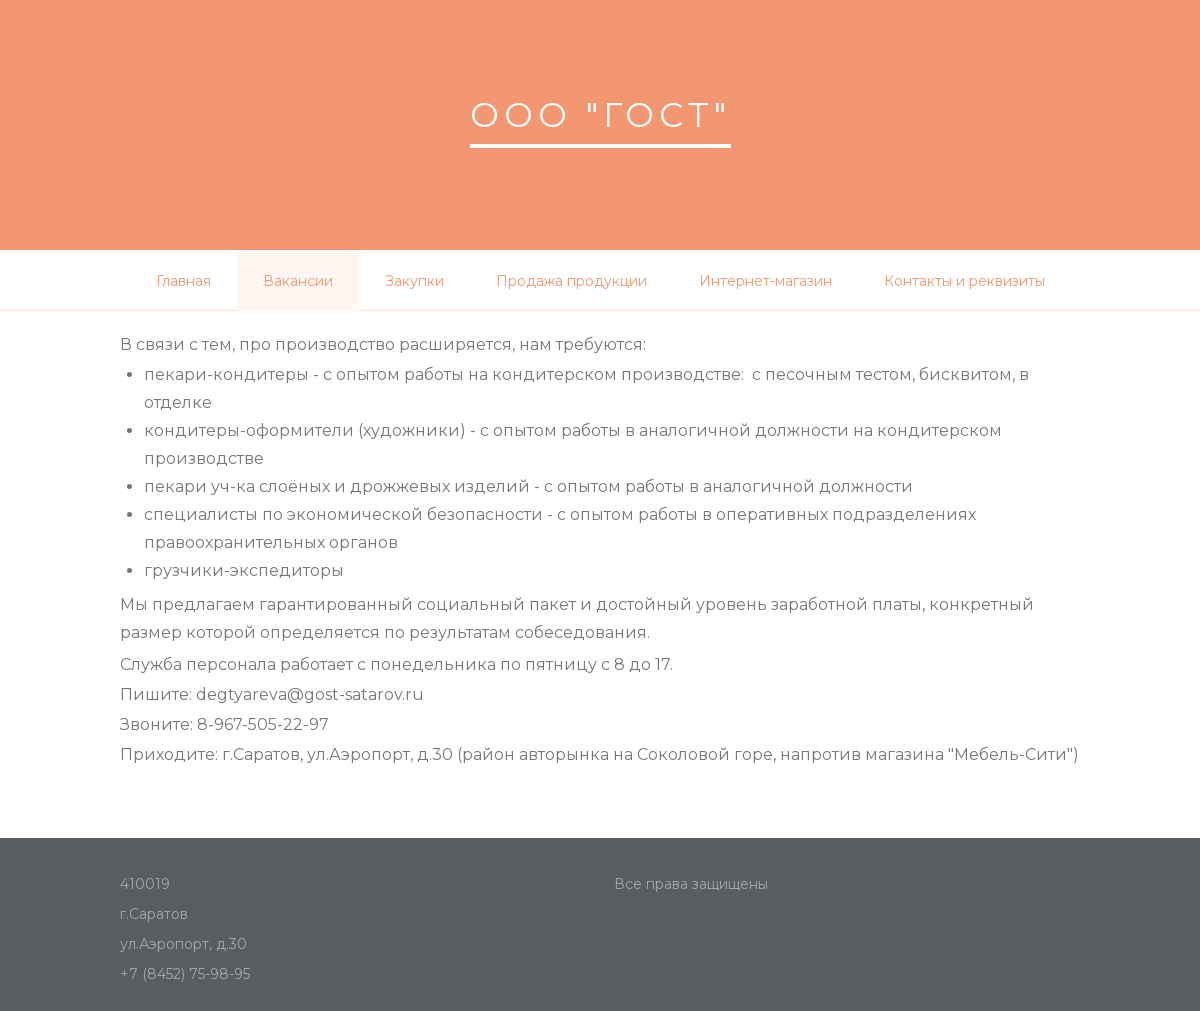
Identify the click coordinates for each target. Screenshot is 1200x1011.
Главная (183, 281)
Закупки (414, 281)
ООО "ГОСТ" (600, 115)
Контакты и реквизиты (964, 281)
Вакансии (298, 281)
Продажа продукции (571, 281)
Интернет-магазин (765, 281)
